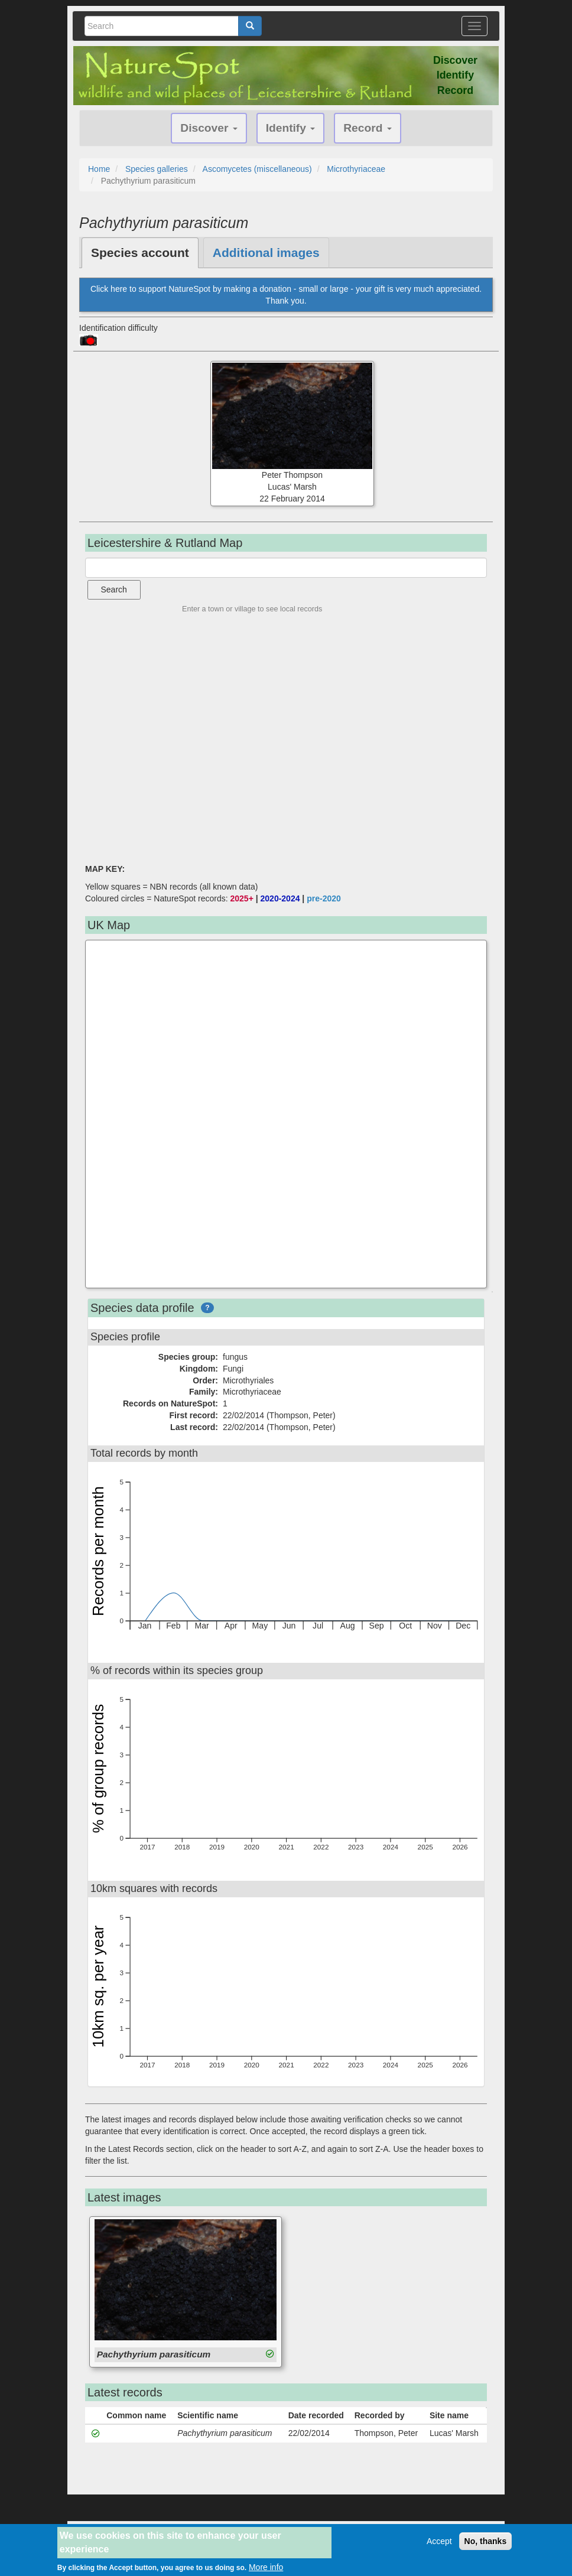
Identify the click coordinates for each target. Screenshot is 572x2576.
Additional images (266, 252)
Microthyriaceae (356, 169)
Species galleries (156, 169)
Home (99, 169)
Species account (140, 252)
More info (266, 2567)
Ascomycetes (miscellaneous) (257, 169)
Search (114, 589)
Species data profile (142, 1307)
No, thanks (485, 2541)
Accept (439, 2541)
